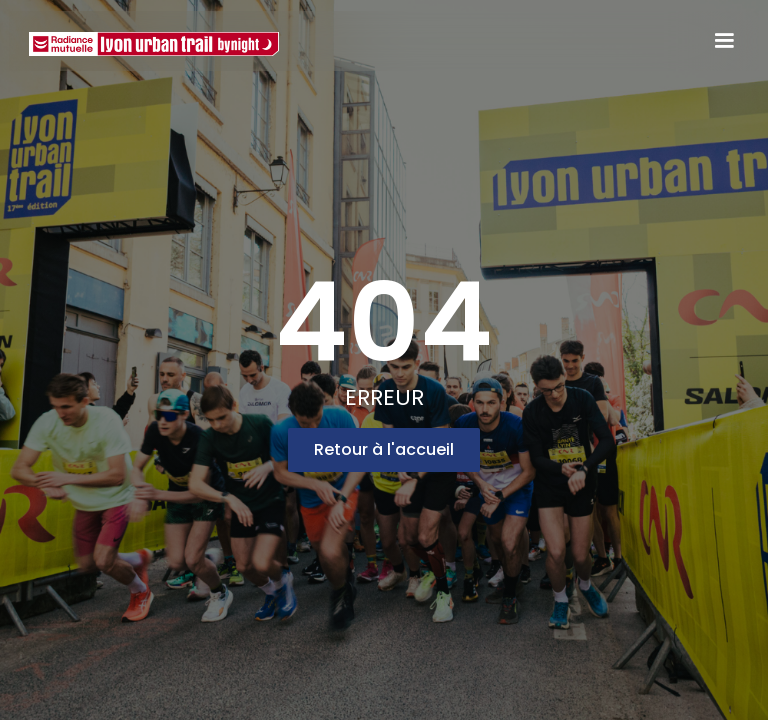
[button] (724, 41)
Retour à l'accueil (384, 449)
